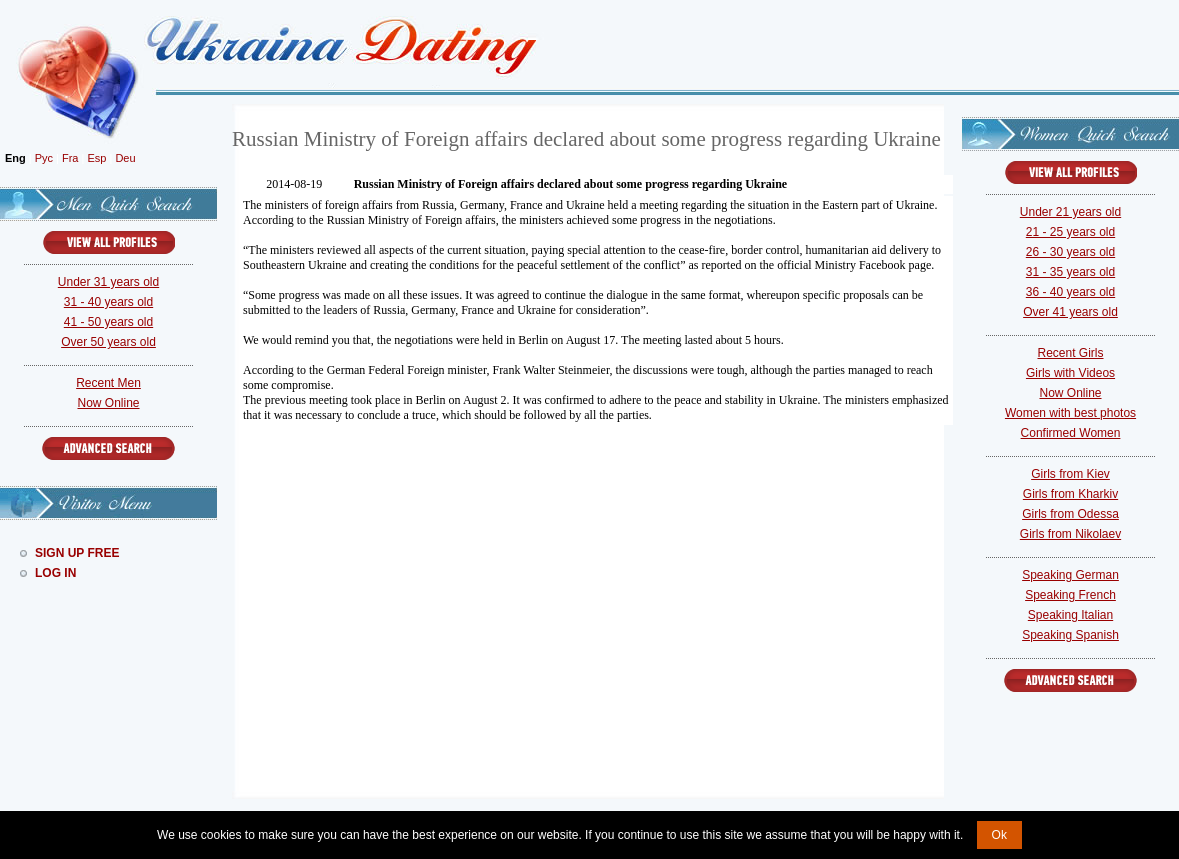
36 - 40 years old (1070, 292)
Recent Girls (1070, 353)
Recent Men (108, 383)
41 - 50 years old (108, 322)
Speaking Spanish (1070, 635)
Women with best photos (1070, 413)
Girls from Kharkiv (1070, 494)
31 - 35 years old (1070, 272)
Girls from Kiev (1070, 474)
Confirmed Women (1071, 433)
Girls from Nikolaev (1070, 534)
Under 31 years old (108, 282)
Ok (999, 835)
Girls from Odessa (1070, 514)
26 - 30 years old (1070, 252)
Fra (70, 158)
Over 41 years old (1070, 312)
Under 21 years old (1070, 212)
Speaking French (1070, 595)
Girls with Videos (1070, 373)
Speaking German (1070, 575)
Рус (44, 158)
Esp (96, 158)
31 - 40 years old (108, 302)
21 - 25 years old (1070, 232)
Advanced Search (108, 448)
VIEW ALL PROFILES (109, 242)
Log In (55, 573)
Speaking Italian (1070, 615)
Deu (125, 158)
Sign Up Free (77, 553)
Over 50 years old (108, 342)
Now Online (108, 403)
